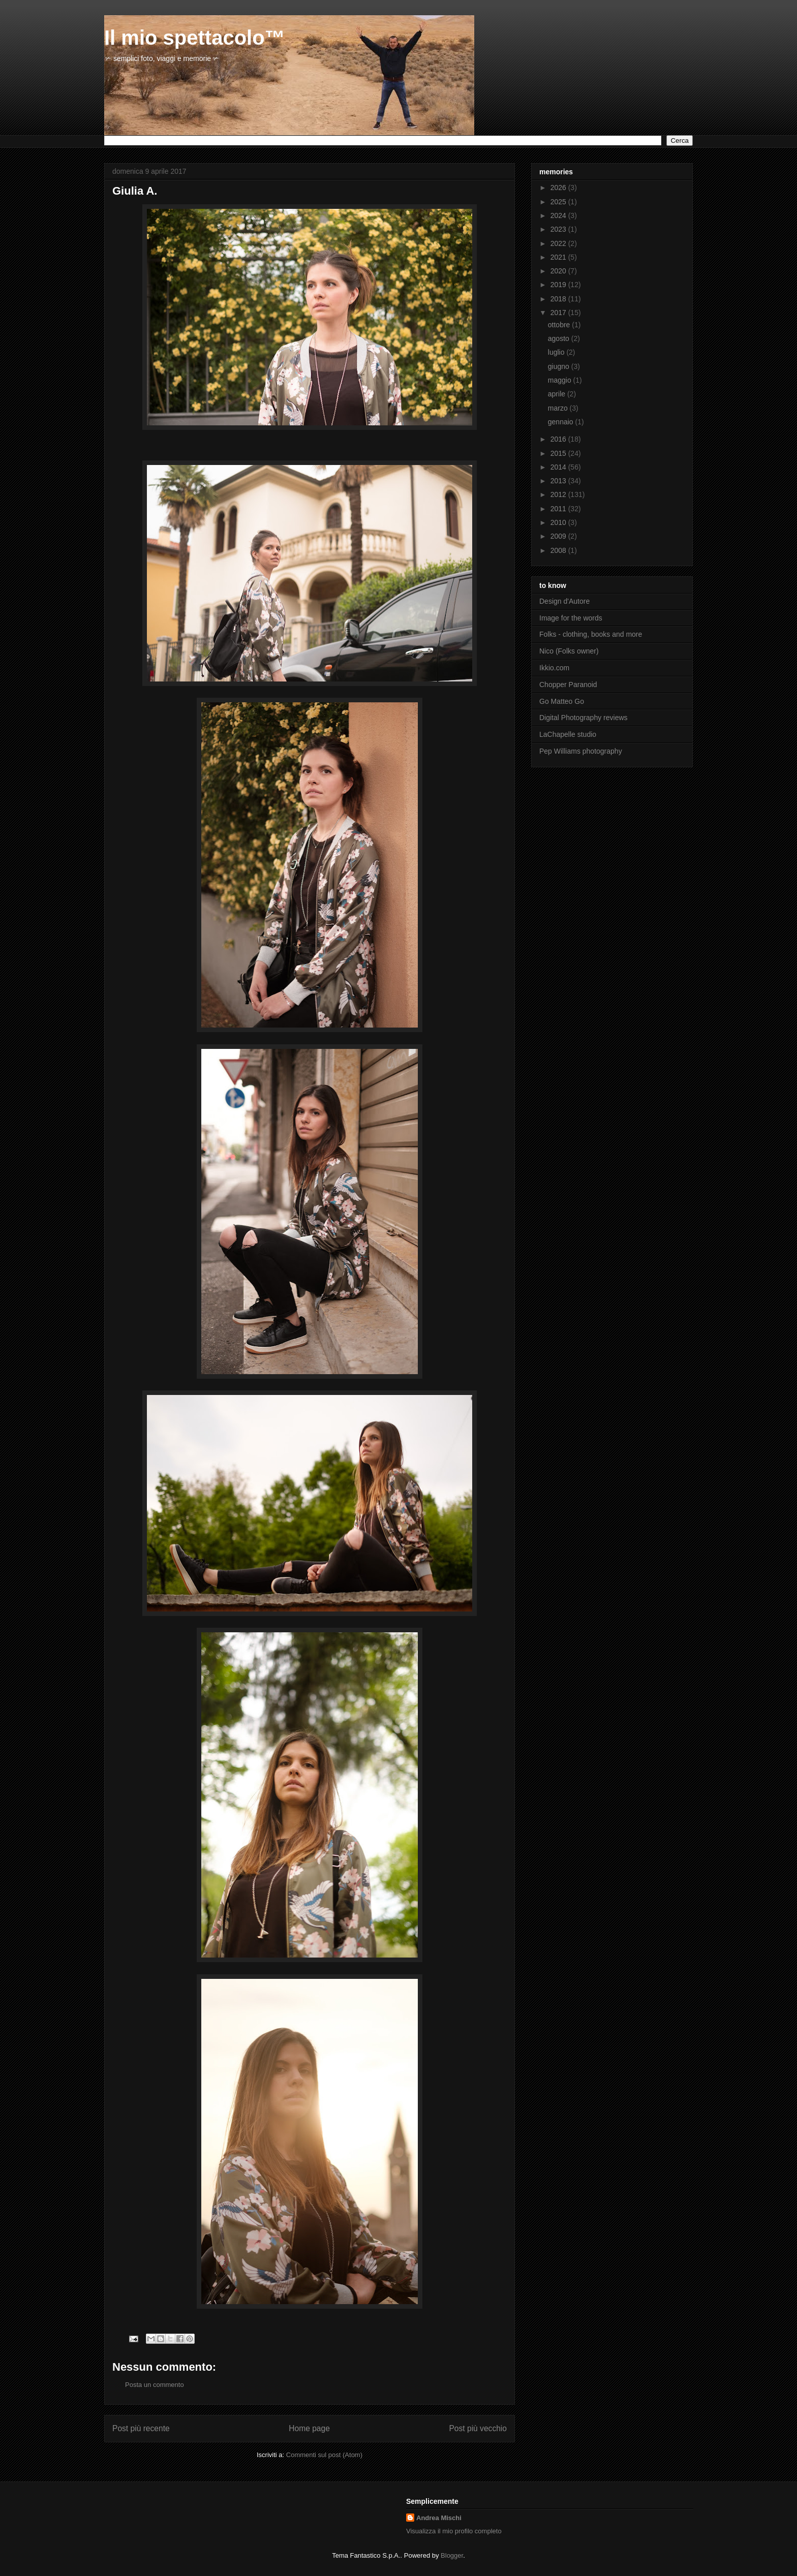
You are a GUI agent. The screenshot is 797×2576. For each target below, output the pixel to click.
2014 (559, 467)
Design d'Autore (564, 601)
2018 (559, 299)
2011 (559, 509)
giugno (559, 366)
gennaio (561, 422)
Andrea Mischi (439, 2518)
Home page (309, 2428)
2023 (559, 229)
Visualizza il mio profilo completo (454, 2531)
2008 (559, 550)
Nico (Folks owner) (569, 651)
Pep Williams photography (580, 751)
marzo (559, 408)
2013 (559, 481)
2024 (559, 215)
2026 (559, 187)
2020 (559, 271)
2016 (559, 439)
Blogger (452, 2555)
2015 (559, 453)
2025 (559, 202)
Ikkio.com (554, 668)
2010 (559, 522)
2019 (559, 285)
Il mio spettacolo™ (194, 37)
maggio (560, 380)
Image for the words (570, 618)
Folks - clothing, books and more (590, 634)
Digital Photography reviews (583, 717)
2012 (559, 494)
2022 (559, 243)
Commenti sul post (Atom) (324, 2455)
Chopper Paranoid (568, 684)
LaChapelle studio (567, 734)
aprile (557, 394)
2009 (559, 536)
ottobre (560, 325)
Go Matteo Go (561, 701)
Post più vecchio (478, 2428)
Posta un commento (154, 2384)
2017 (559, 312)
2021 (559, 257)
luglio (557, 352)
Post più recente (141, 2428)
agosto (559, 338)
